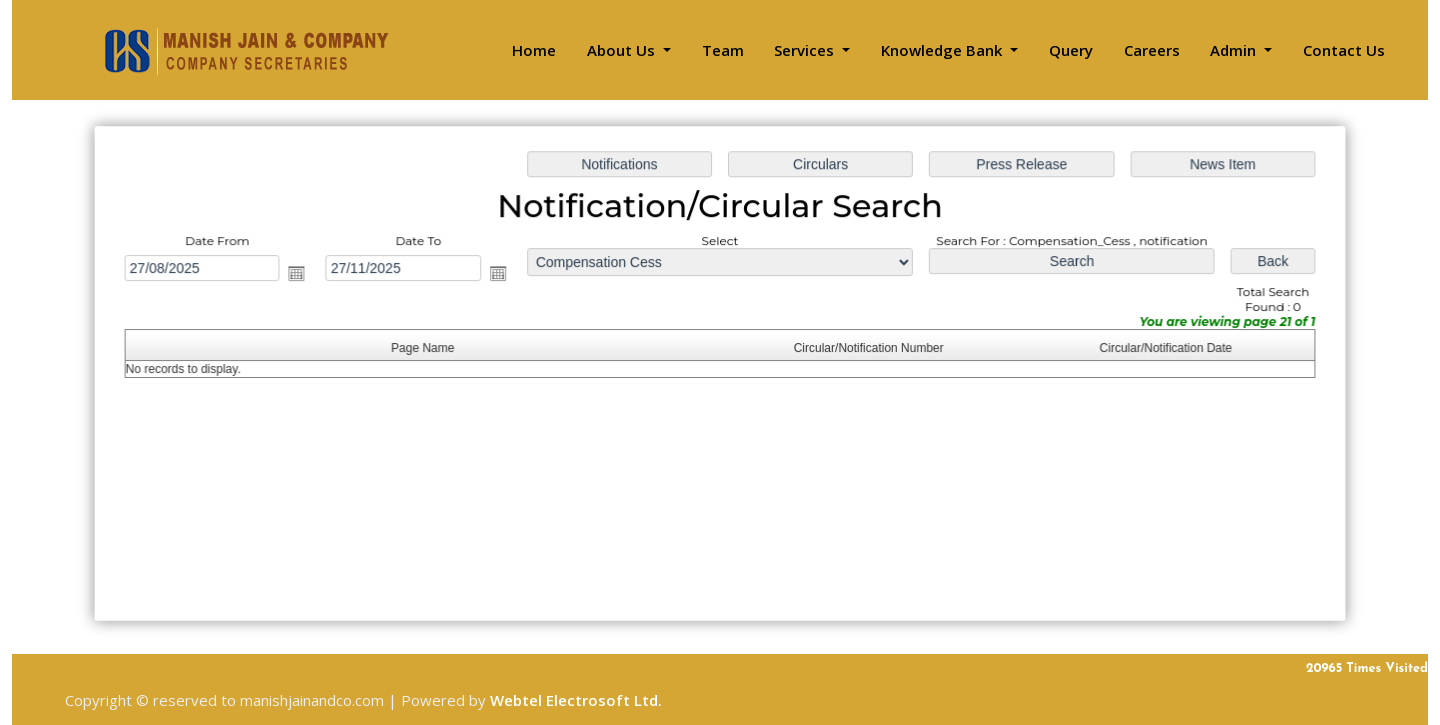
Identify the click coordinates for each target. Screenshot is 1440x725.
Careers (1152, 50)
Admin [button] (1235, 50)
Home (534, 50)
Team (723, 50)
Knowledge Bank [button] (943, 50)
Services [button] (806, 50)
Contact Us (1344, 50)
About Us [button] (623, 50)
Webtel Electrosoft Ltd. (576, 700)
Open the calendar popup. (303, 274)
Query (1071, 50)
